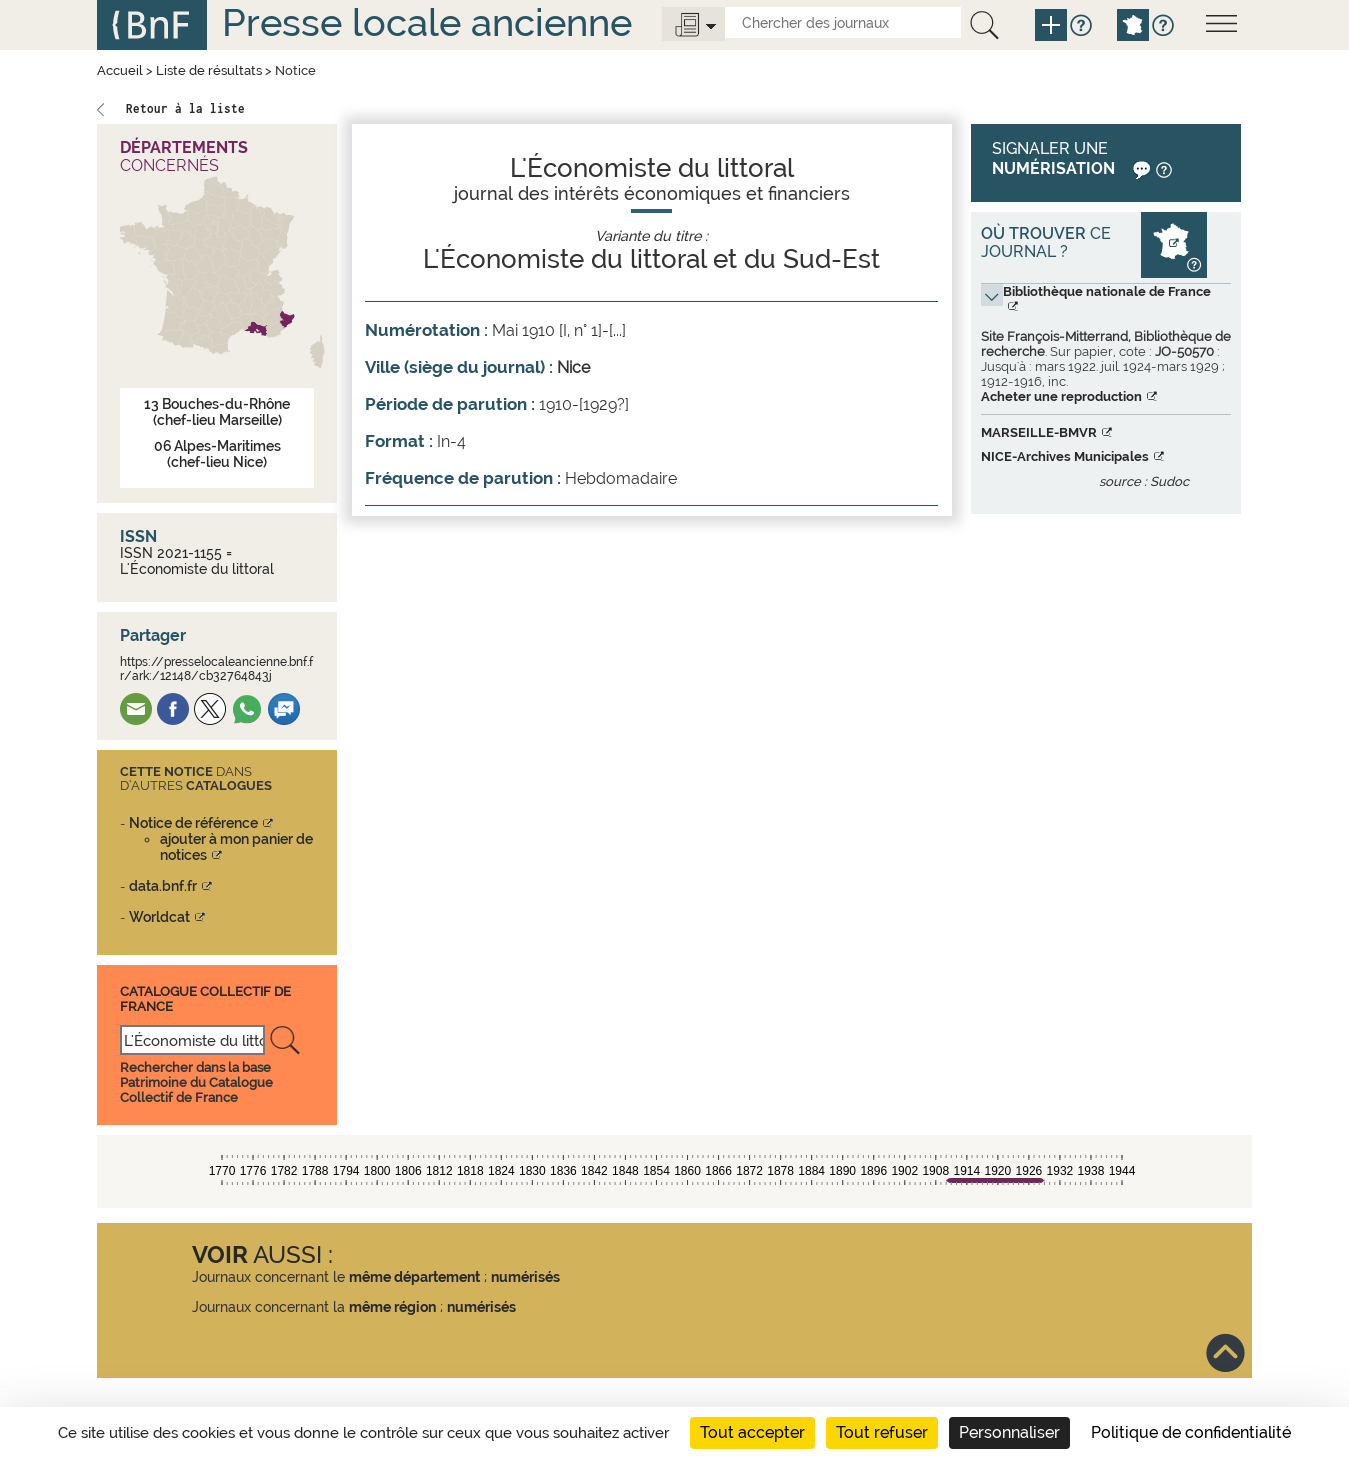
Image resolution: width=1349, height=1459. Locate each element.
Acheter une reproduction (1061, 396)
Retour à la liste (185, 108)
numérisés (525, 1277)
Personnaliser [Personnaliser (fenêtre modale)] (1009, 1432)
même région (392, 1307)
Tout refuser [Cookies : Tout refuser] (882, 1432)
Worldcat (159, 917)
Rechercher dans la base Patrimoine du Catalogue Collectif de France (196, 1082)
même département (414, 1277)
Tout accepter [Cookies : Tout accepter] (752, 1432)
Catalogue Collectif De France (205, 998)
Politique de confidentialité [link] (1191, 1432)
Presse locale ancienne (427, 22)
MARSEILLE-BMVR (1039, 432)
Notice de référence (193, 823)
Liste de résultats (209, 70)
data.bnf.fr (163, 886)
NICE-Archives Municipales (1065, 456)
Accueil (120, 70)
